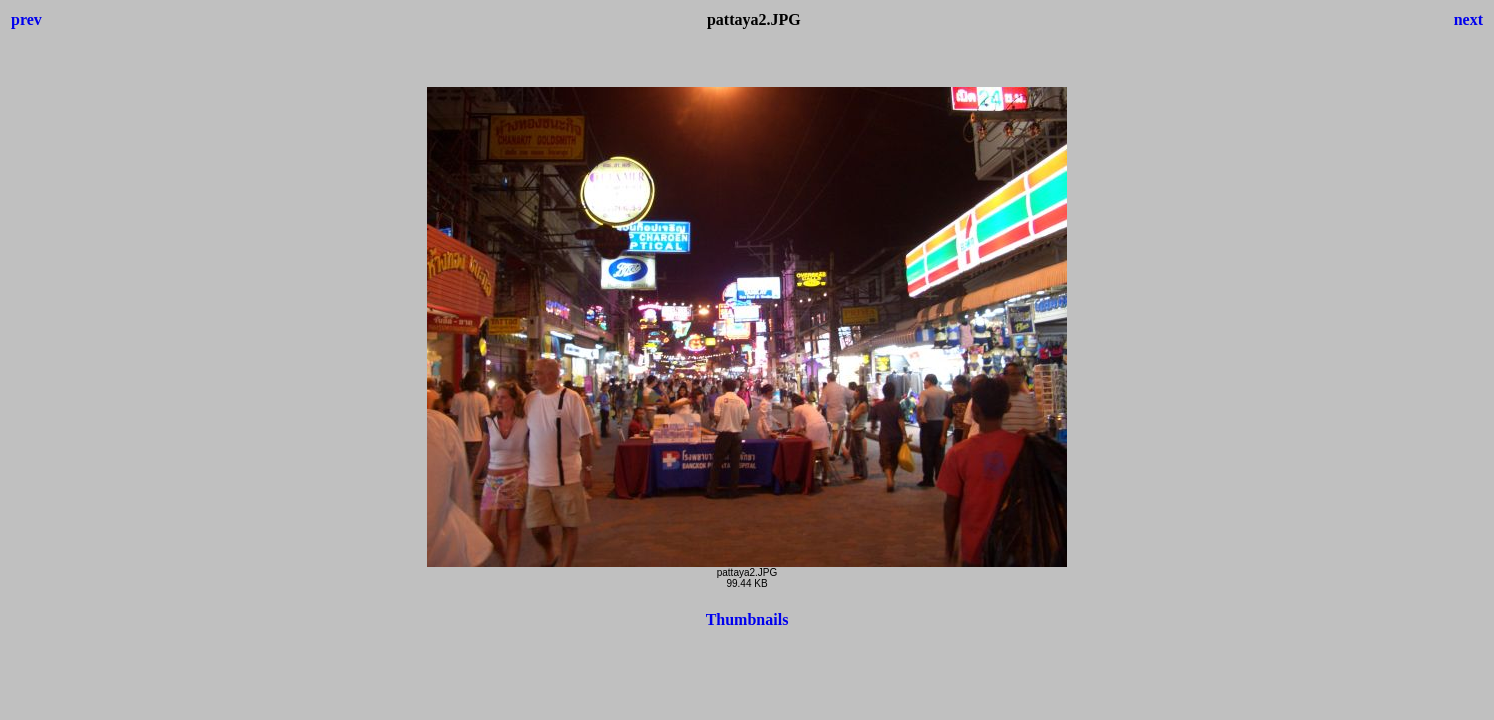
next (1468, 19)
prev (26, 19)
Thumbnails (747, 619)
